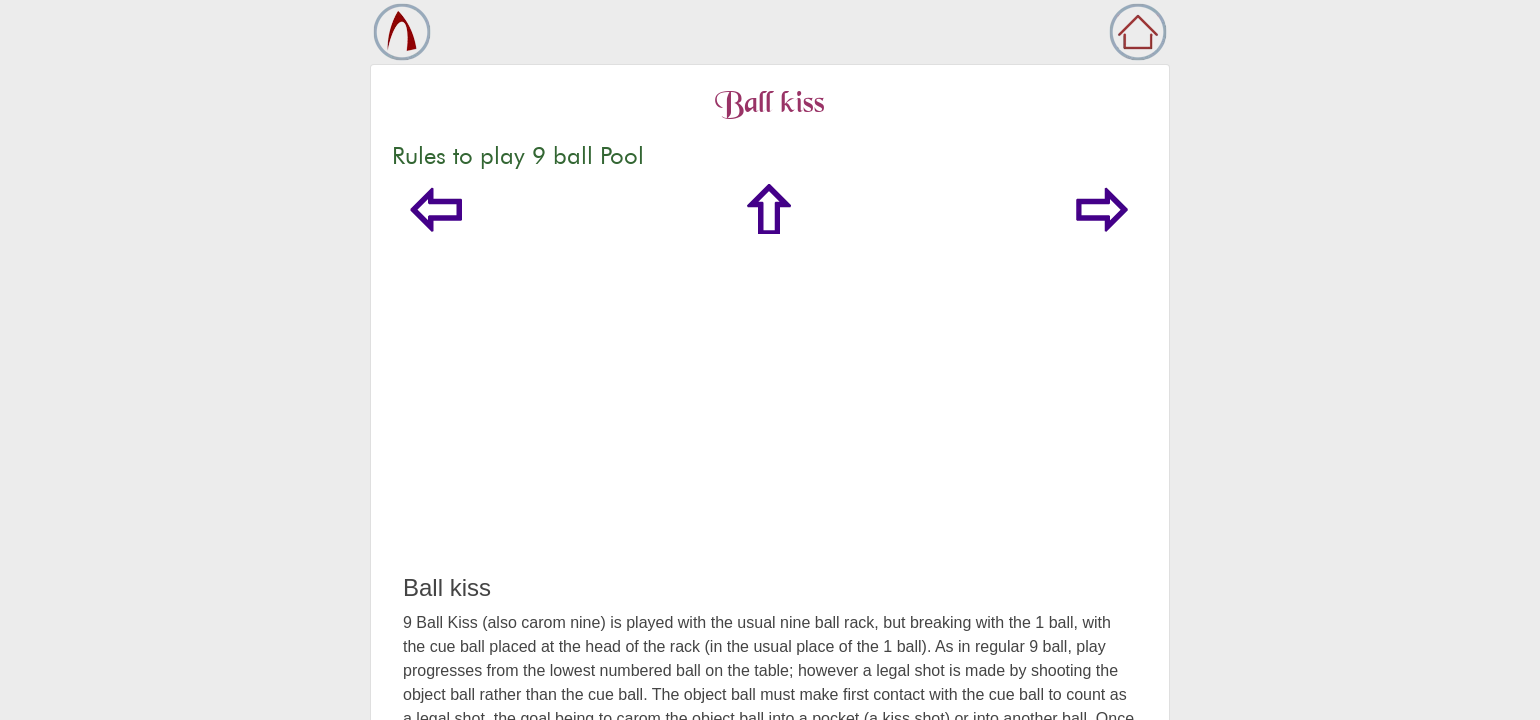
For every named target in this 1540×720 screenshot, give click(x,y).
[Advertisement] (770, 424)
